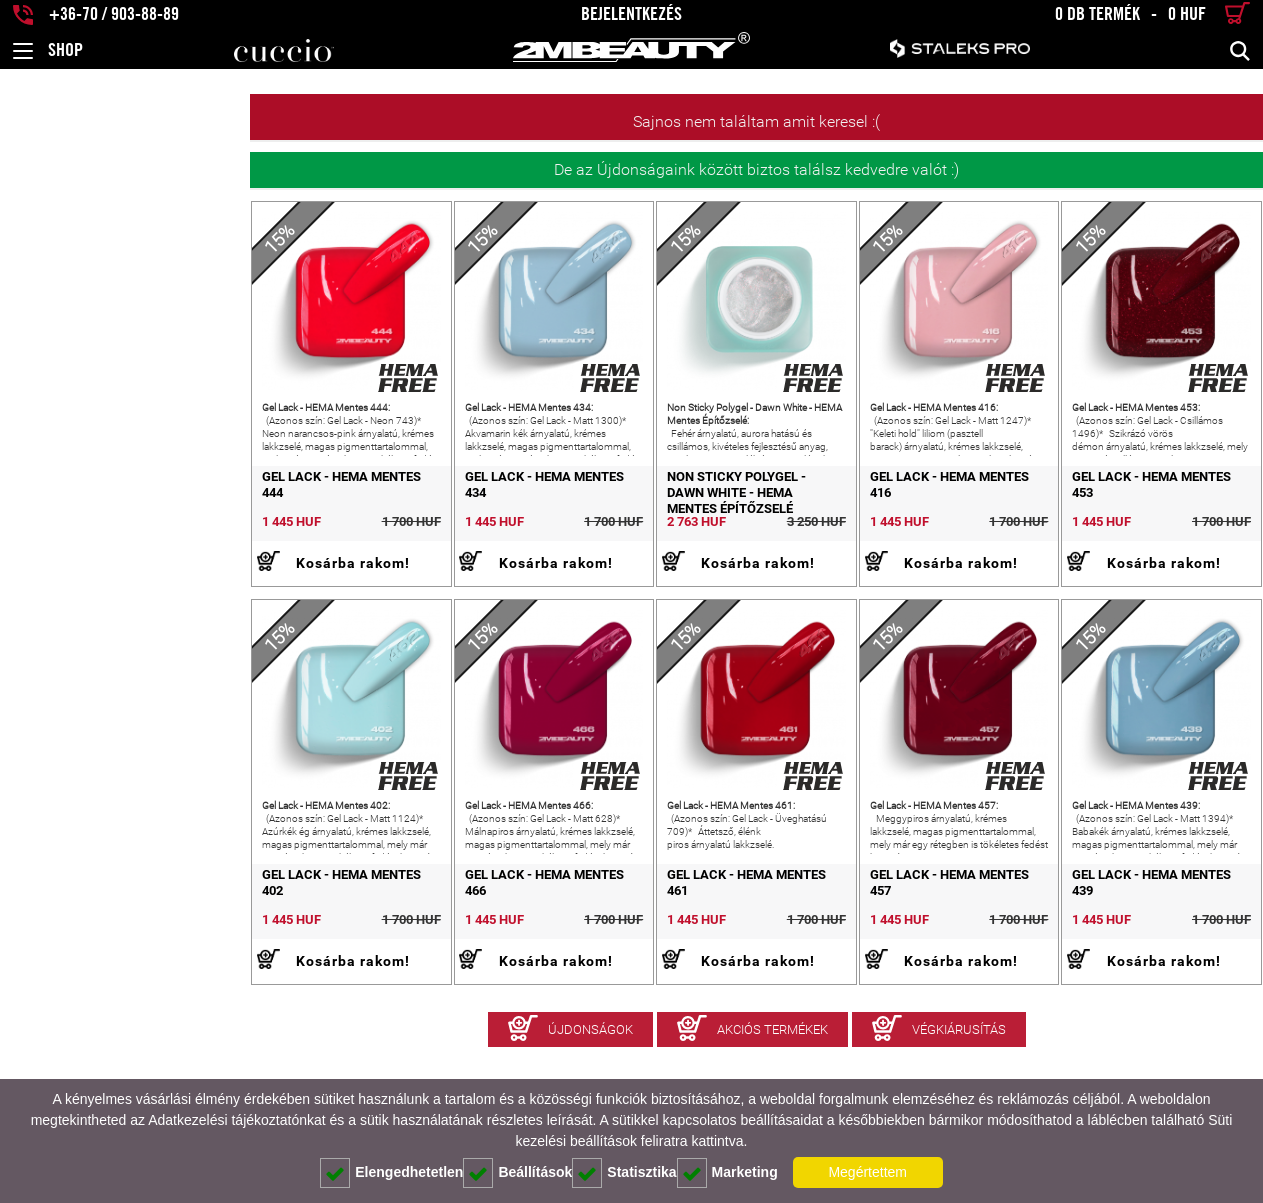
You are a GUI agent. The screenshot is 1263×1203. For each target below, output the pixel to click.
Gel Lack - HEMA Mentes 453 (1113, 526)
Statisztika (624, 1173)
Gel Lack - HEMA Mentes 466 (356, 974)
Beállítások (517, 1173)
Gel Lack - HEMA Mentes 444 (103, 526)
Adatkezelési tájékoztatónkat (236, 1120)
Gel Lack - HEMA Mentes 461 (608, 974)
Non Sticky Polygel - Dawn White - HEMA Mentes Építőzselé (627, 534)
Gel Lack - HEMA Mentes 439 (1113, 974)
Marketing (727, 1173)
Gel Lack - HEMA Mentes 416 (861, 526)
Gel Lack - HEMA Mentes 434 (356, 526)
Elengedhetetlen (391, 1173)
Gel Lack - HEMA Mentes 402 (103, 974)
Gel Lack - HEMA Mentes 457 (861, 974)
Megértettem (867, 1172)
